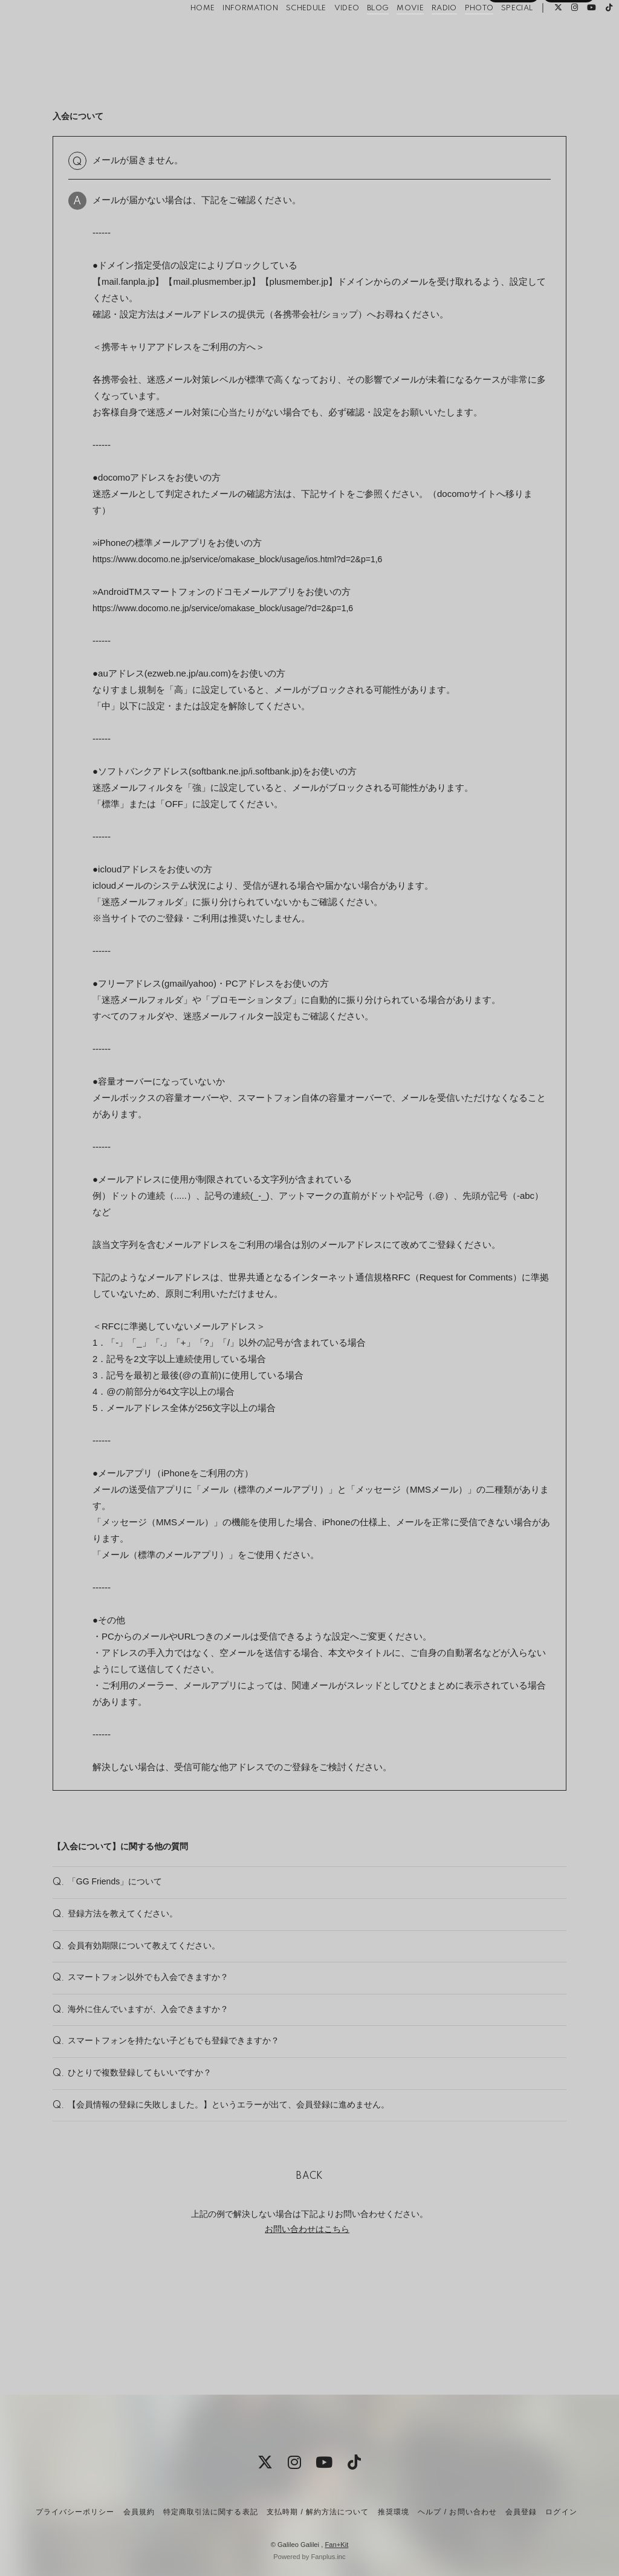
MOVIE (392, 35)
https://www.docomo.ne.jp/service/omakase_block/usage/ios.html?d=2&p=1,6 (247, 559)
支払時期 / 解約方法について (318, 2512)
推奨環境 (393, 2512)
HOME (184, 35)
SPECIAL (498, 35)
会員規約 (139, 2512)
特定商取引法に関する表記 (210, 2512)
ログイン (568, 55)
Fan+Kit (336, 2544)
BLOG (359, 35)
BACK (309, 2273)
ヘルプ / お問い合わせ (457, 2512)
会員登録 (513, 55)
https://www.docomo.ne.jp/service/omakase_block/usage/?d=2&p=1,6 (232, 608)
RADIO (425, 35)
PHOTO (460, 35)
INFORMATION (232, 35)
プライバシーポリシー (75, 2512)
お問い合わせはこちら (307, 2326)
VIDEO (328, 35)
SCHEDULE (287, 35)
